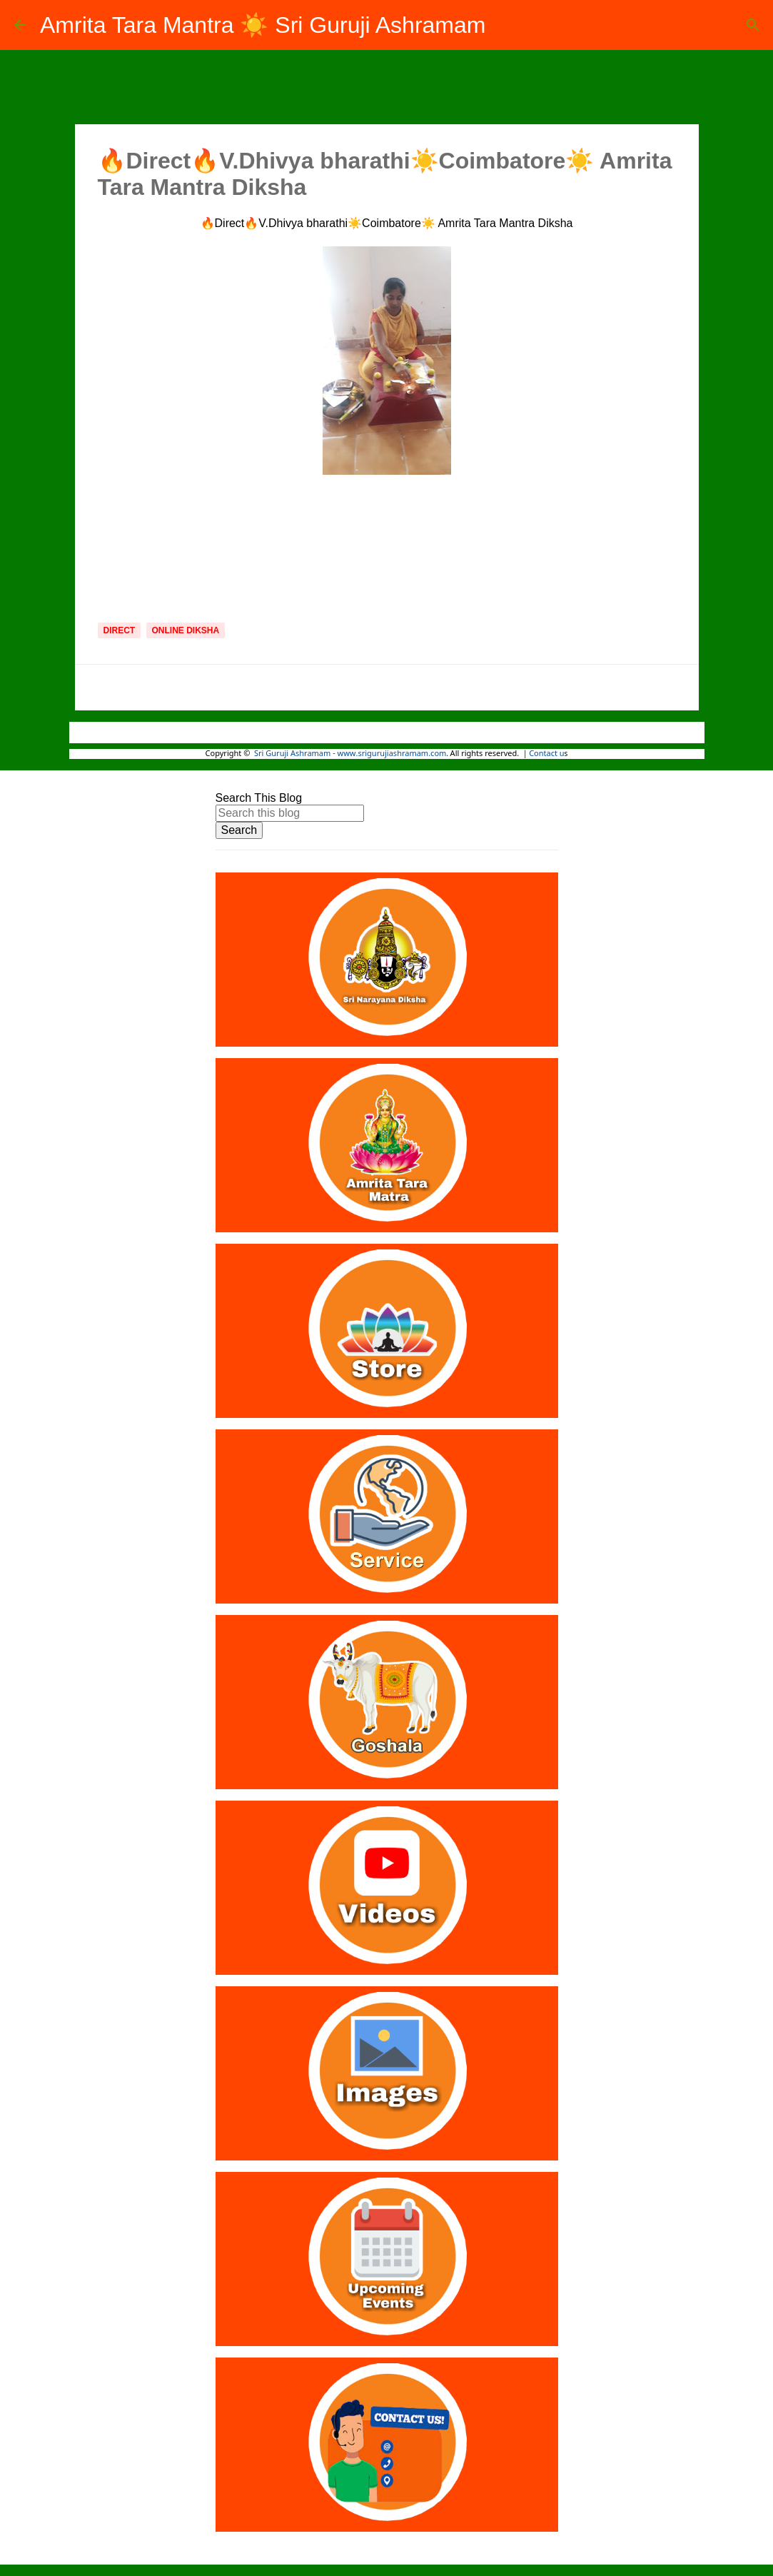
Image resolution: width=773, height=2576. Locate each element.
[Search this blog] (290, 813)
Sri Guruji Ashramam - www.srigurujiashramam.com (350, 754)
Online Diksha (186, 630)
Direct (119, 630)
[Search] (753, 25)
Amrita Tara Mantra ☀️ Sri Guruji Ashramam (262, 25)
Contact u (546, 754)
